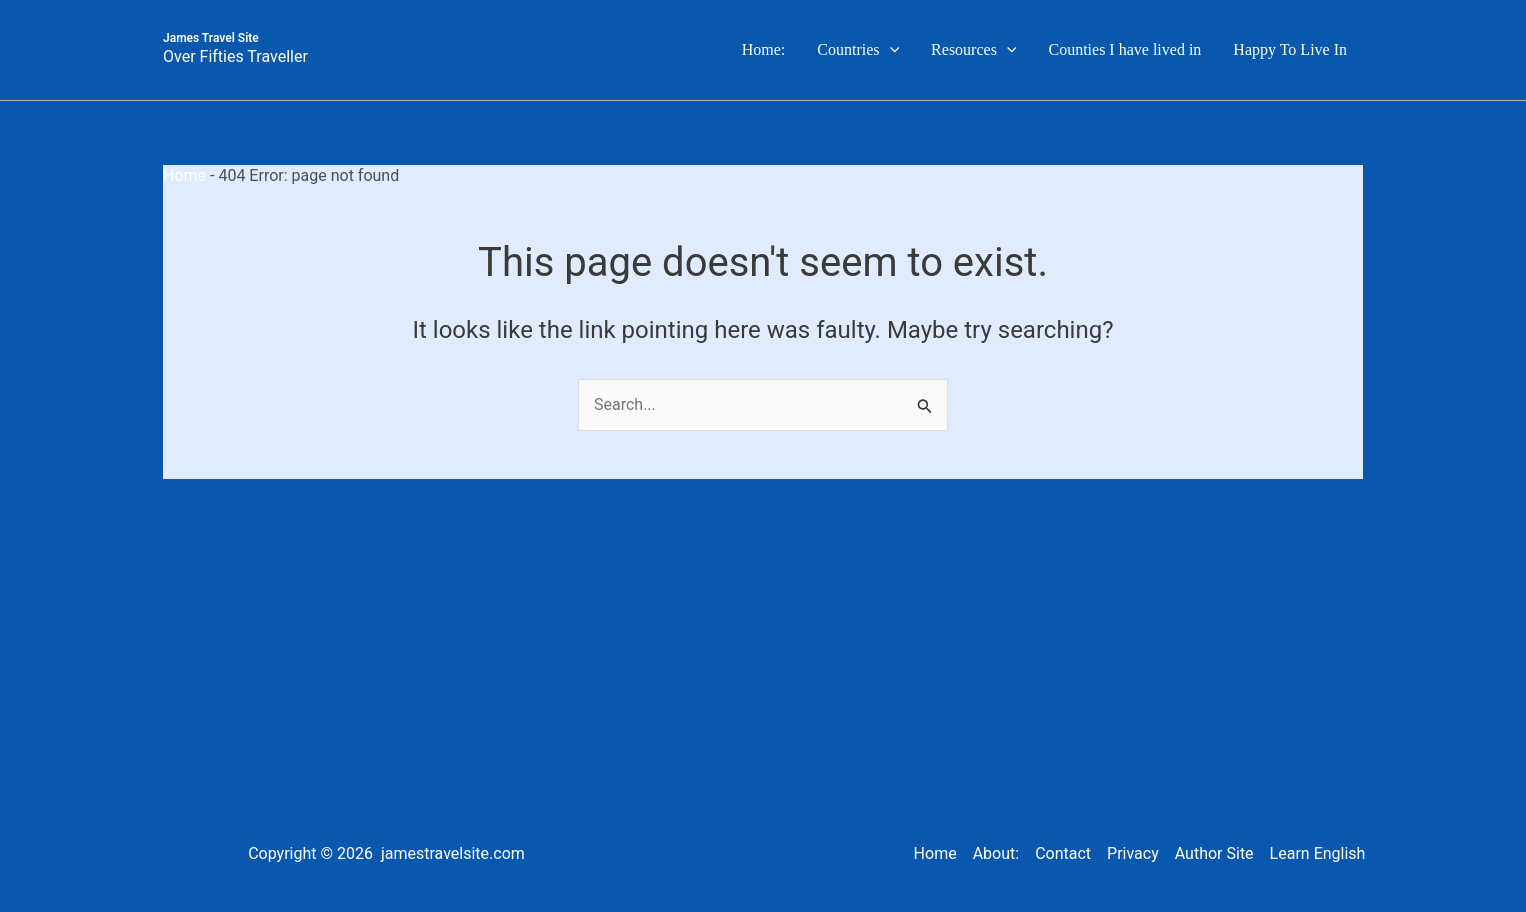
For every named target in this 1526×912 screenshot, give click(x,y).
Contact (1063, 853)
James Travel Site (211, 38)
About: (996, 853)
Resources (973, 50)
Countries (858, 50)
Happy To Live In (1290, 49)
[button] (890, 50)
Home (184, 175)
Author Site (1214, 853)
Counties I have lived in (1124, 49)
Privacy (1133, 853)
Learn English (1318, 853)
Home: (764, 49)
